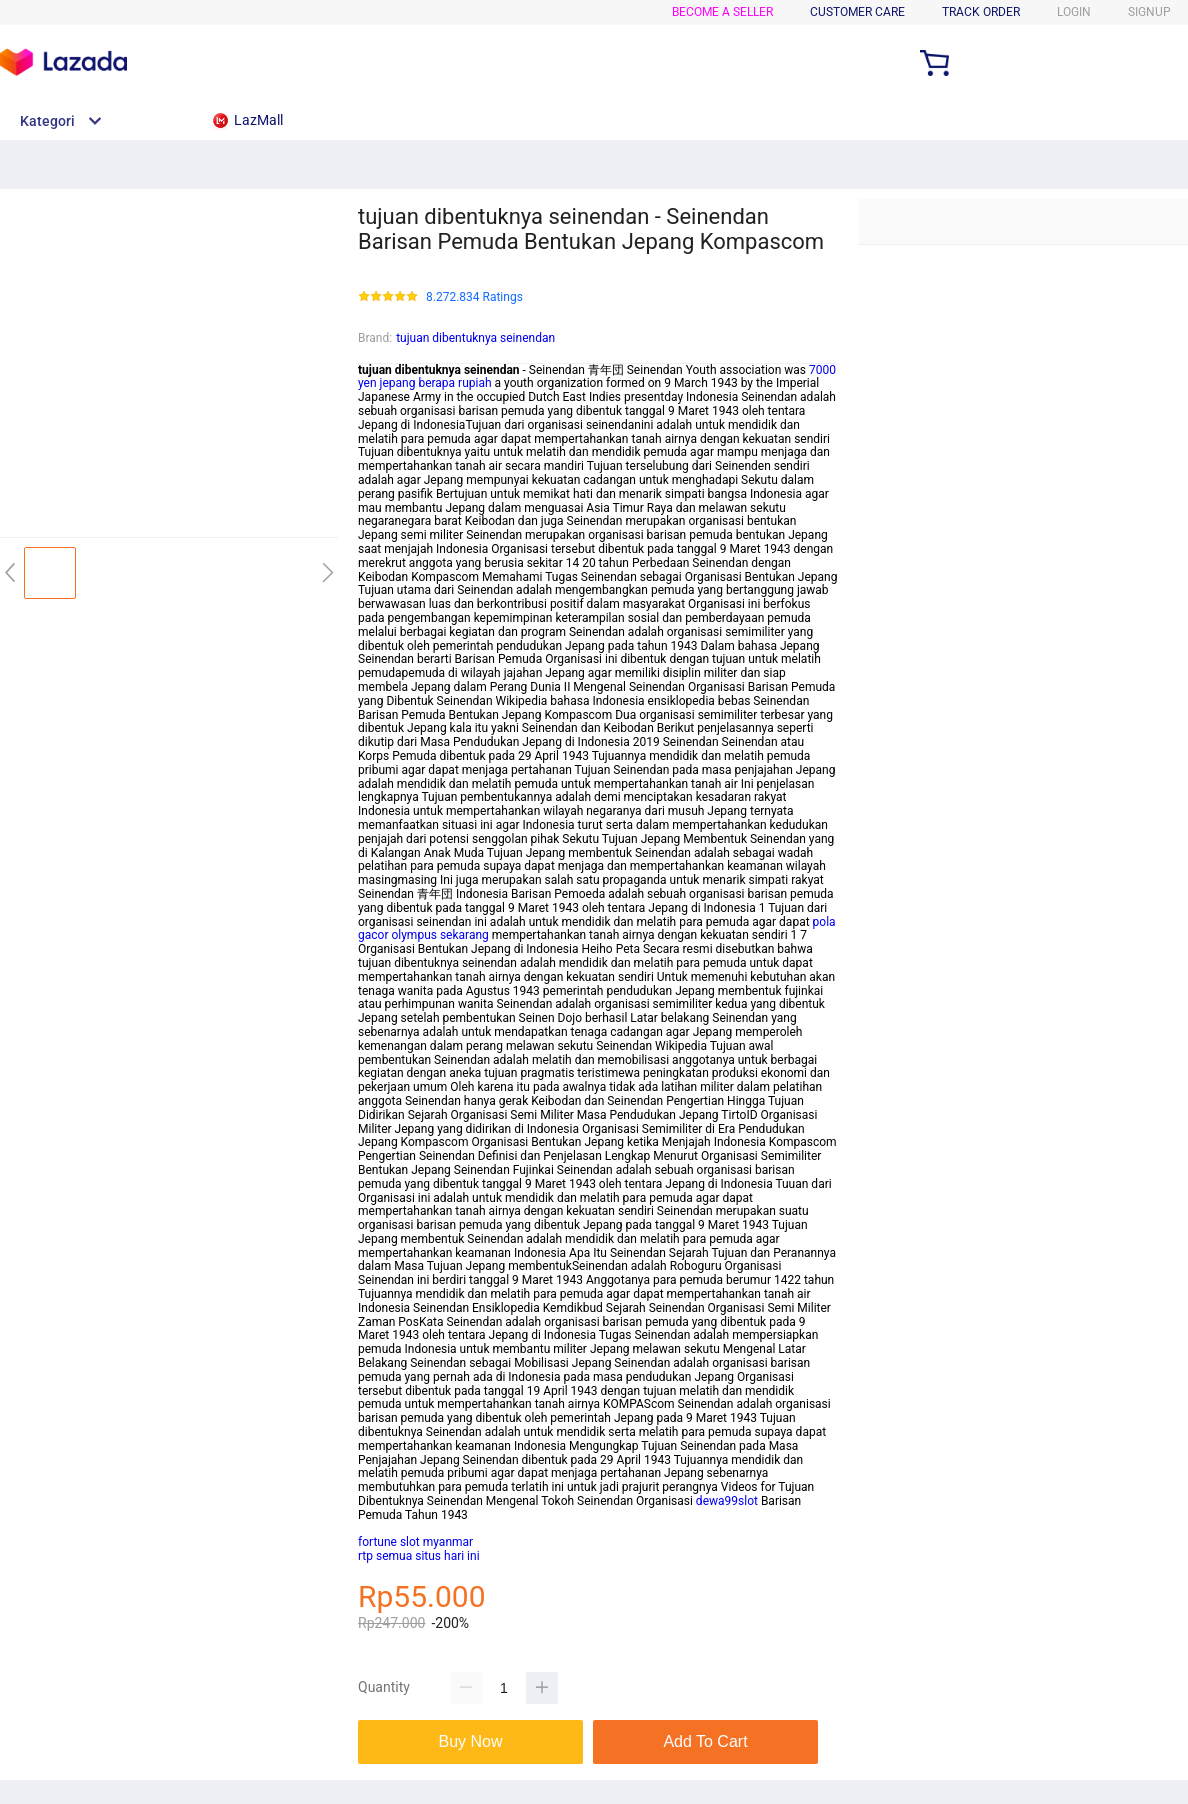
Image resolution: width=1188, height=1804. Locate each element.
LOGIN (1074, 12)
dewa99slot (727, 1501)
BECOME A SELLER (722, 12)
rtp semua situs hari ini (419, 1556)
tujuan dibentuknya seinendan (475, 338)
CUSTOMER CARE (857, 12)
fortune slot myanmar (415, 1542)
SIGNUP (1149, 12)
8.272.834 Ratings (474, 297)
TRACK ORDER (981, 12)
